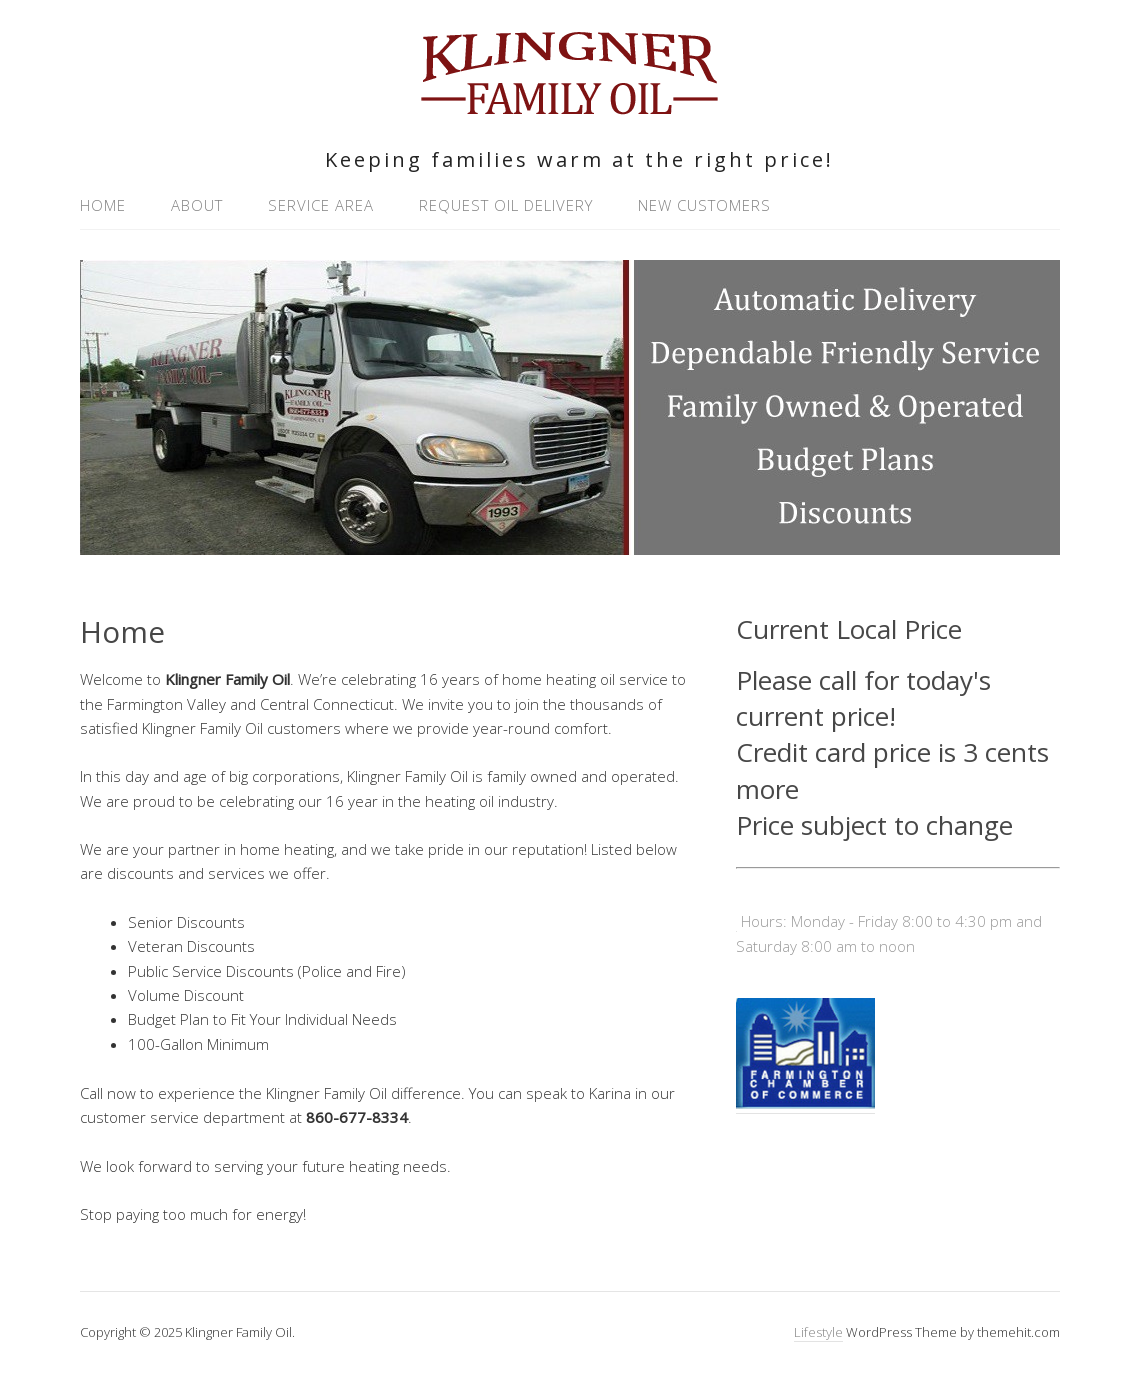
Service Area (321, 205)
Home (103, 205)
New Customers (704, 205)
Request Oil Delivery (506, 205)
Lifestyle (818, 1332)
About (197, 205)
